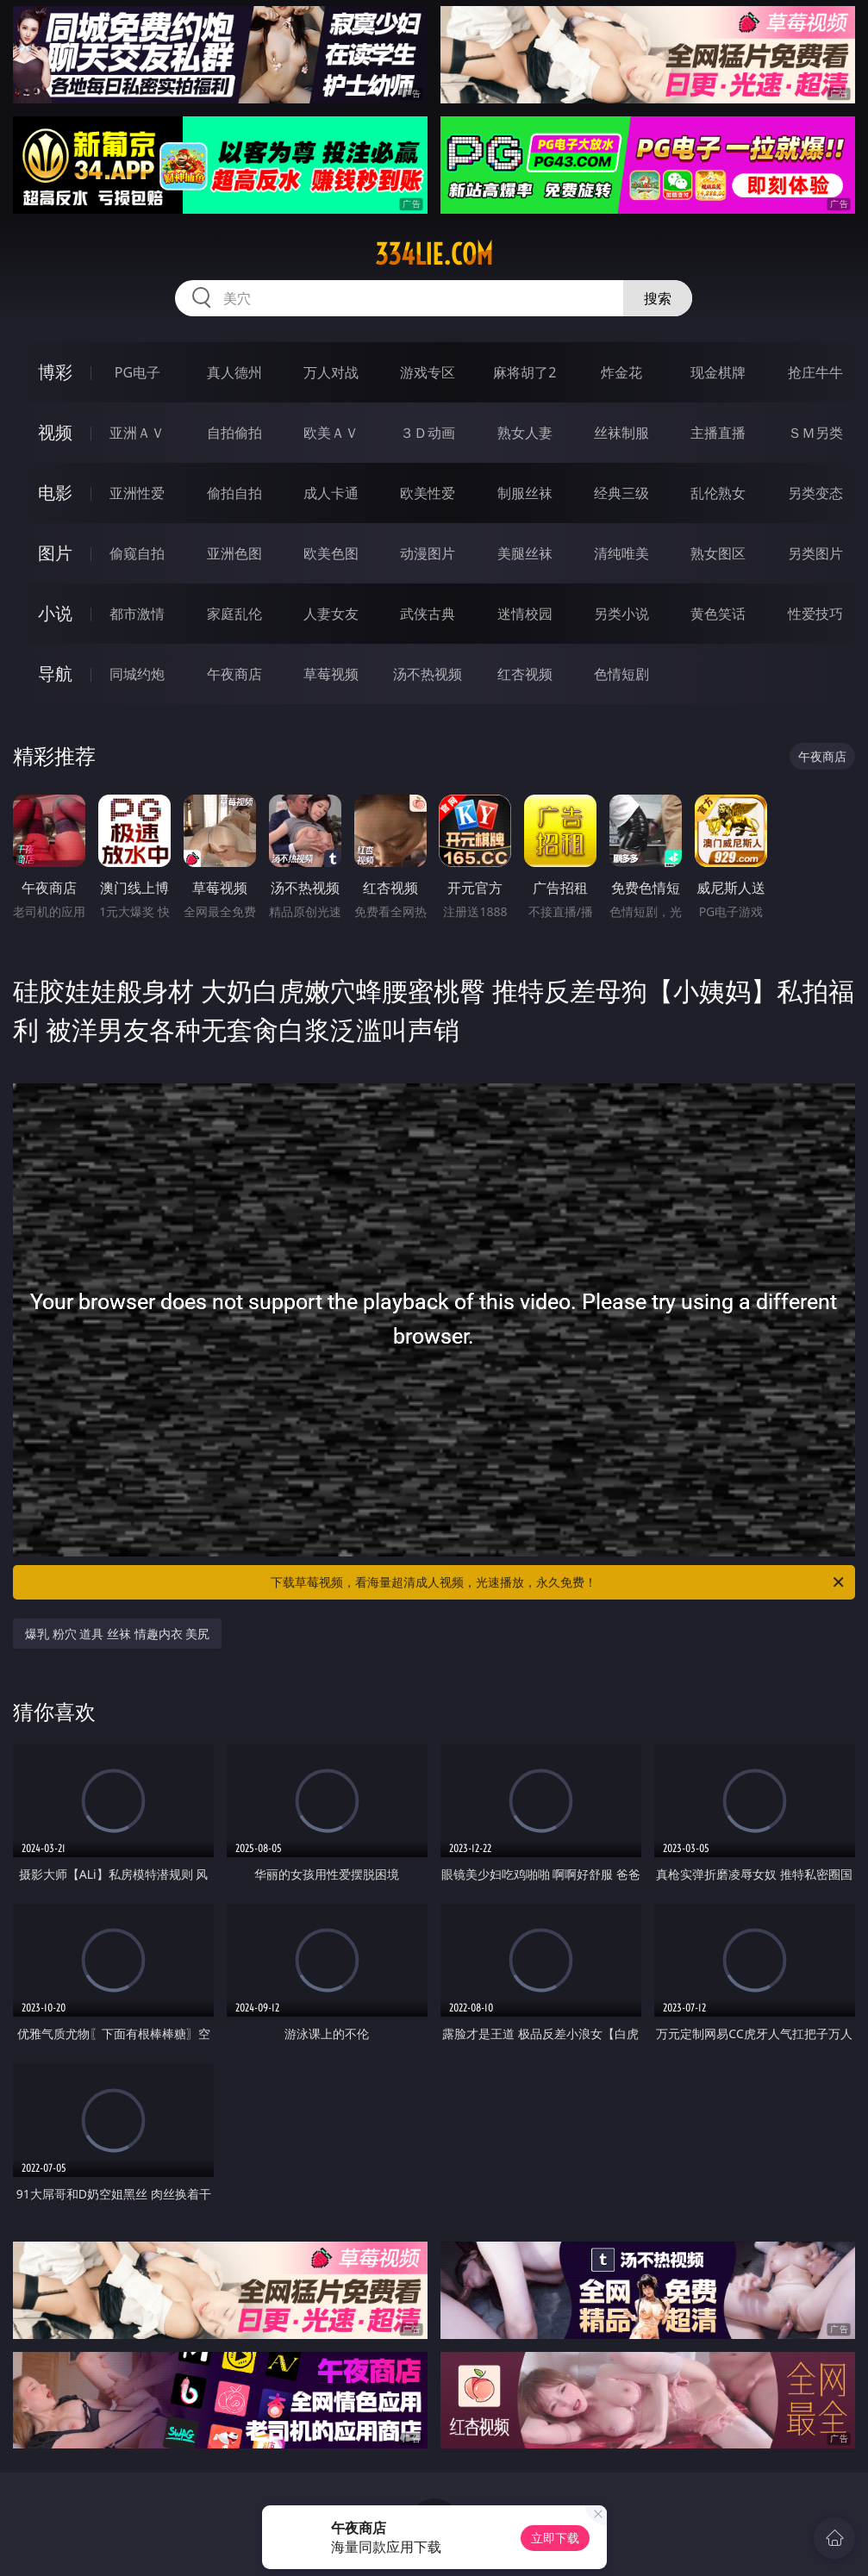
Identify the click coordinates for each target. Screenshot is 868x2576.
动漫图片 (427, 553)
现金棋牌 (718, 372)
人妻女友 (331, 613)
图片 (55, 552)
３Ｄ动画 (427, 432)
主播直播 (718, 432)
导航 (55, 673)
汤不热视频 (427, 673)
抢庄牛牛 (815, 372)
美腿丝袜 (525, 553)
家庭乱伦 (234, 613)
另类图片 (815, 553)
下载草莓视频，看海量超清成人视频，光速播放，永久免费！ (558, 1582)
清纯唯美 (621, 553)
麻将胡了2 (524, 372)
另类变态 (815, 492)
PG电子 (137, 372)
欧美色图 (331, 553)
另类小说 (621, 613)
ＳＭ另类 (815, 432)
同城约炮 (137, 673)
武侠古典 (427, 613)
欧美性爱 (427, 492)
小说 (55, 613)
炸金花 (621, 372)
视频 (55, 432)
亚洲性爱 (137, 492)
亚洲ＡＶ (137, 432)
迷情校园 (525, 613)
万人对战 (331, 372)
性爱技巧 (815, 613)
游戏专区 (427, 372)
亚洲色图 (234, 553)
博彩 (55, 372)
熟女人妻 (525, 432)
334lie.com (434, 254)
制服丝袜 (525, 492)
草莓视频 (331, 673)
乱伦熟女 (718, 492)
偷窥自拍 (137, 553)
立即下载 (555, 2537)
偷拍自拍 (234, 492)
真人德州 (234, 372)
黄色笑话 (718, 613)
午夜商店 (234, 673)
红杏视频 (525, 673)
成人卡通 (331, 492)
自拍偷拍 (234, 432)
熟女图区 (718, 553)
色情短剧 (621, 673)
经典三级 (621, 492)
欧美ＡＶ (331, 432)
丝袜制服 (621, 432)
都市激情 (137, 613)
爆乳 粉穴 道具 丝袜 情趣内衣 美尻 (117, 1633)
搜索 (657, 298)
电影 (55, 492)
